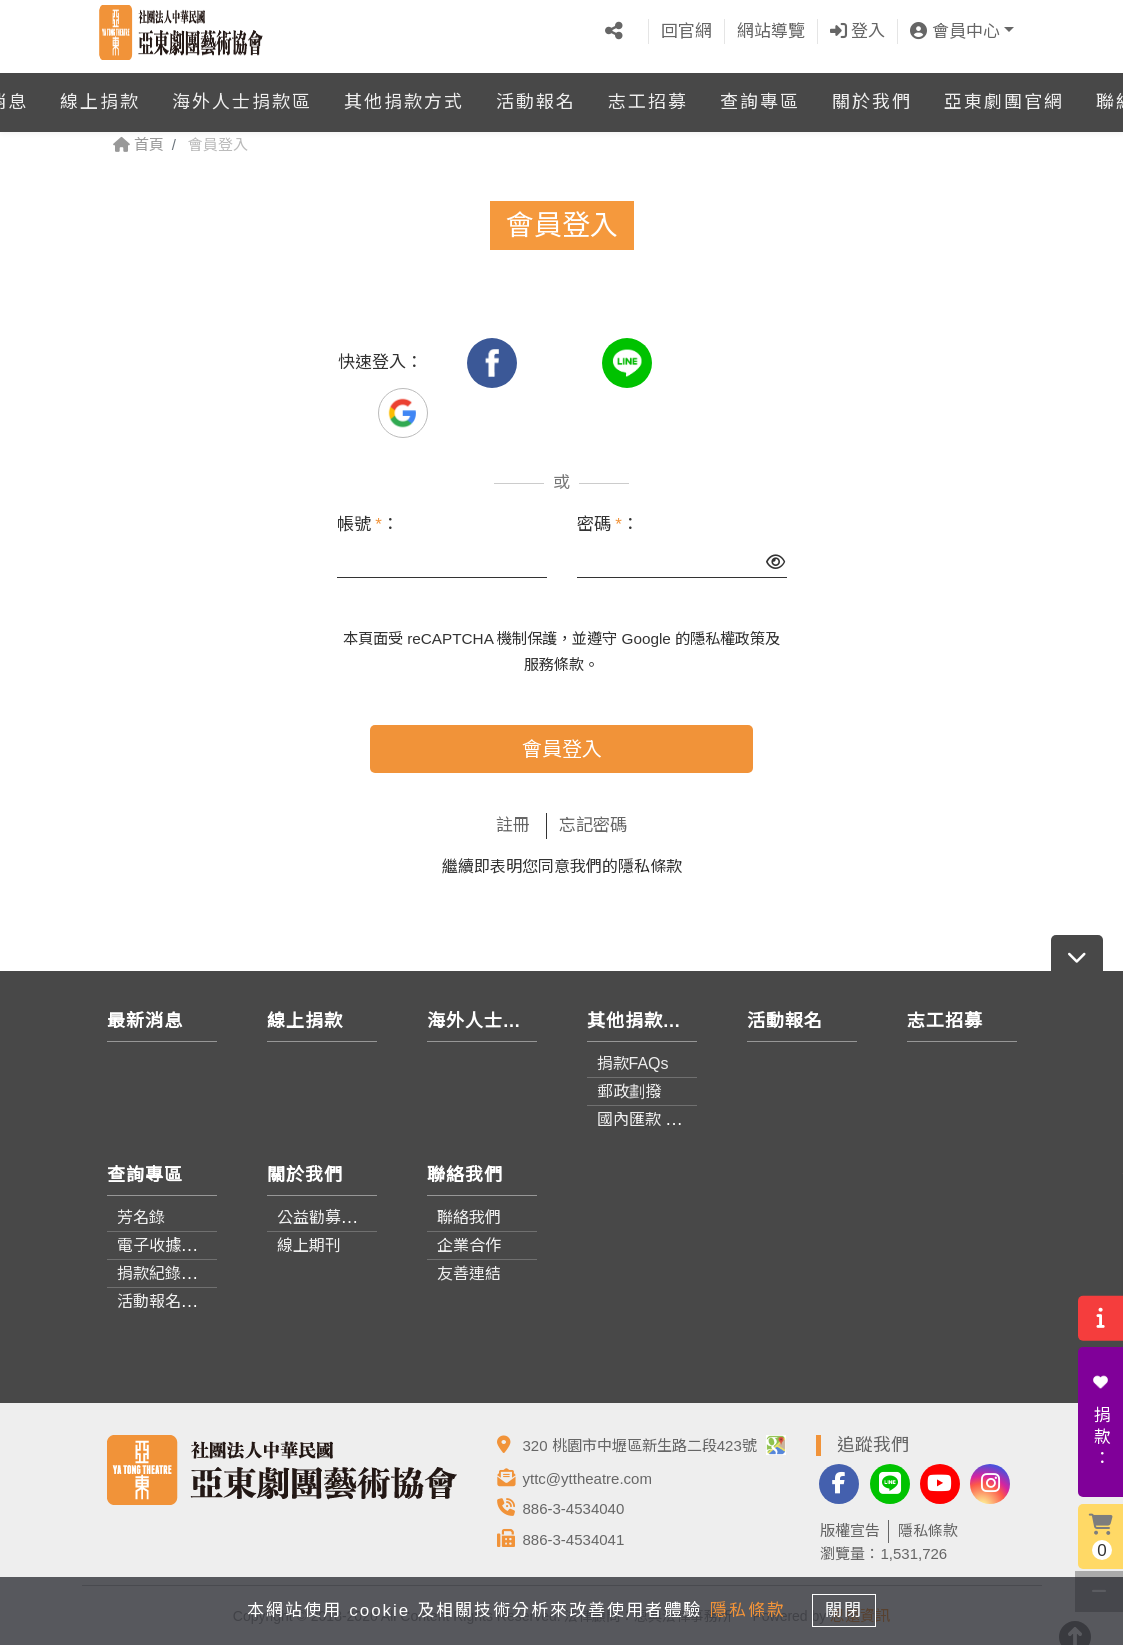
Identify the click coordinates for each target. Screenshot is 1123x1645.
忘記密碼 (593, 825)
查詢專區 (760, 94)
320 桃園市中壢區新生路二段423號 (654, 1445)
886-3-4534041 (574, 1539)
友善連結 (469, 1273)
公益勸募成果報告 (341, 1217)
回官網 (686, 27)
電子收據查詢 (165, 1245)
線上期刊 (309, 1245)
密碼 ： (608, 524)
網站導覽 (771, 27)
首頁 (138, 144)
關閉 (851, 1608)
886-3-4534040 (574, 1508)
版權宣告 (850, 1530)
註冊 (513, 825)
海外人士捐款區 (242, 94)
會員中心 (955, 27)
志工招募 (648, 94)
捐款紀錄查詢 (165, 1273)
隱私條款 (650, 866)
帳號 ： (368, 524)
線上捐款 (100, 94)
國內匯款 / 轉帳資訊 (667, 1119)
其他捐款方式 (404, 94)
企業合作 (469, 1245)
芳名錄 (141, 1217)
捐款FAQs (633, 1063)
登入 (858, 27)
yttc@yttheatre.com (587, 1478)
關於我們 (872, 94)
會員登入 (562, 749)
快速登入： (380, 362)
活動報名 (536, 94)
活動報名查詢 (165, 1301)
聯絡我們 (469, 1217)
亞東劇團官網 (1004, 94)
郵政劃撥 (629, 1091)
